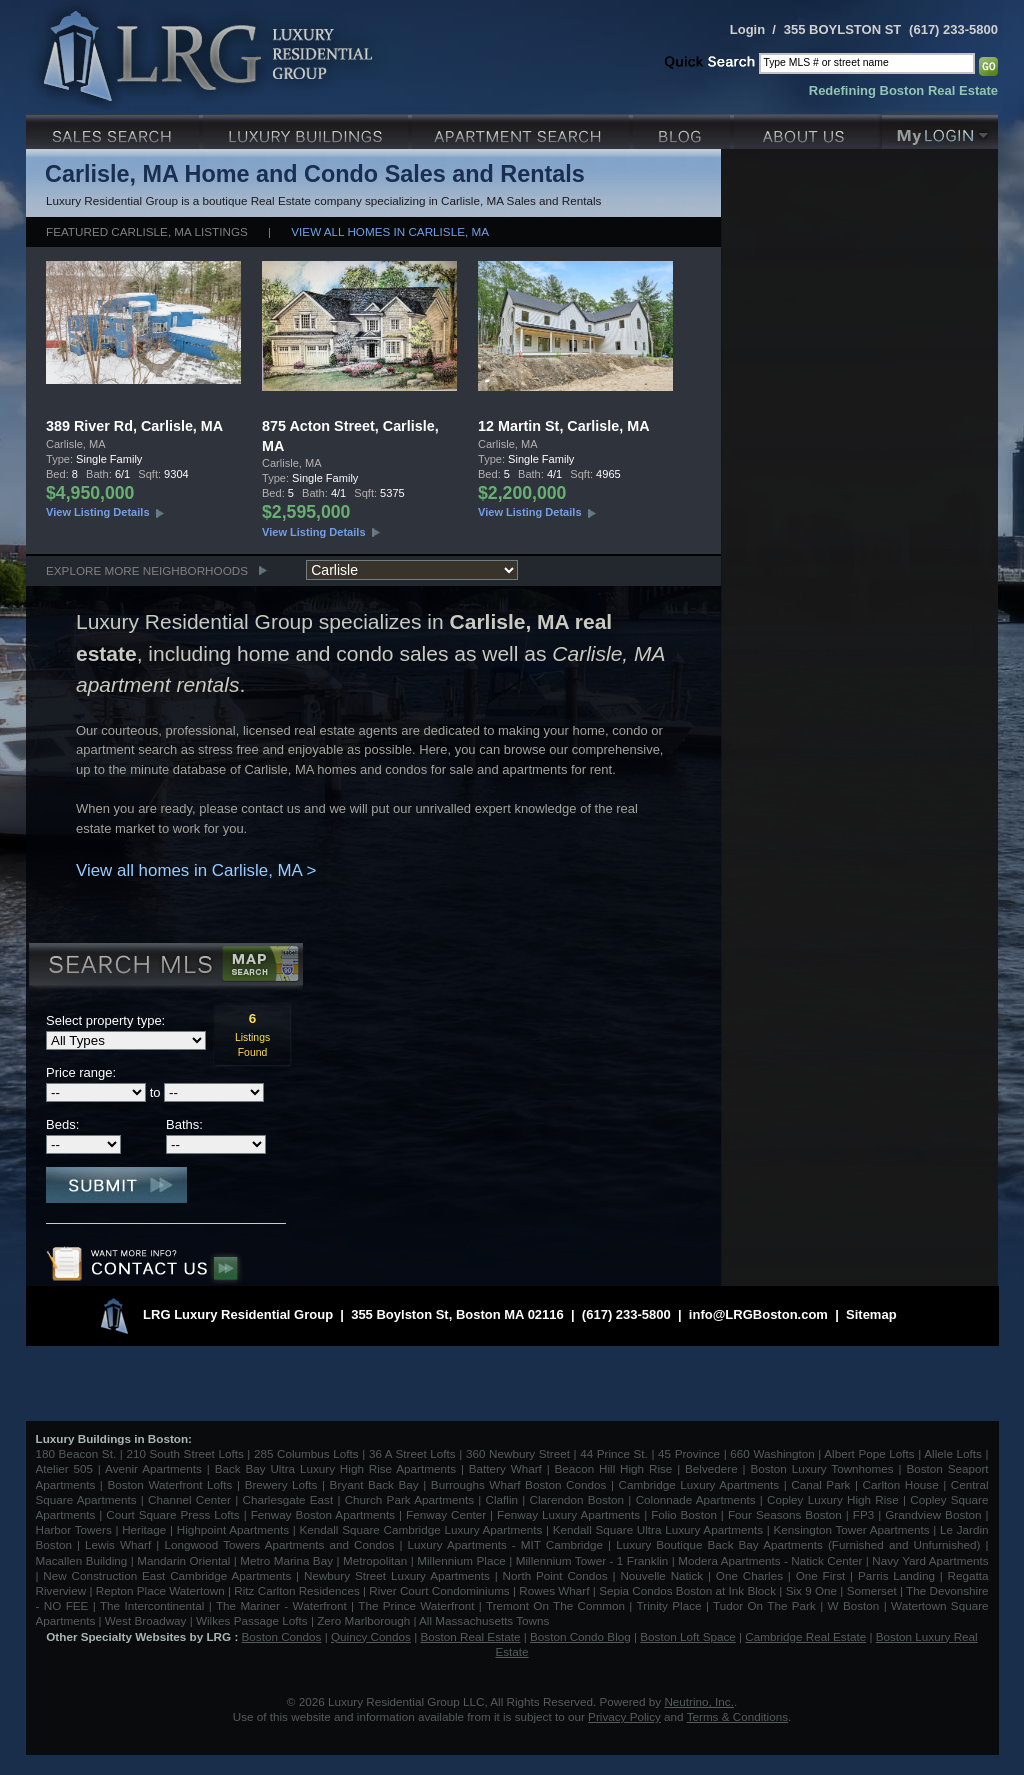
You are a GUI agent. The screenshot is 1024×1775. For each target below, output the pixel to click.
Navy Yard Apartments (930, 1560)
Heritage (144, 1529)
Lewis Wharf (118, 1544)
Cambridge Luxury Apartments (699, 1484)
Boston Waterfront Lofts (169, 1484)
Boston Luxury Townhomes (821, 1468)
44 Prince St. (614, 1453)
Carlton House (901, 1484)
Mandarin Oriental (183, 1560)
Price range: (81, 1072)
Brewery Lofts (281, 1484)
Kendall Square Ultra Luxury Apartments (658, 1529)
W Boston (856, 1605)
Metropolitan (377, 1560)
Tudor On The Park (764, 1605)
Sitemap (871, 1314)
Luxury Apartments (522, 129)
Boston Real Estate (470, 1636)
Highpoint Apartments (235, 1529)
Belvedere (711, 1468)
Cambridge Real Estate (805, 1636)
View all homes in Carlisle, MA (390, 231)
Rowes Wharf (554, 1590)
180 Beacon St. (76, 1453)
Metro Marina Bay (286, 1560)
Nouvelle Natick (661, 1575)
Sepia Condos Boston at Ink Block (687, 1590)
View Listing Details (98, 512)
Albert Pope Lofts (869, 1453)
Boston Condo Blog (580, 1636)
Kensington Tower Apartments (852, 1529)
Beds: (62, 1124)
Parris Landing (896, 1575)
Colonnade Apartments (696, 1499)
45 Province (689, 1453)
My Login (940, 129)
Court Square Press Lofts (172, 1514)
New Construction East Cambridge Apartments (167, 1575)
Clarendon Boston (577, 1499)
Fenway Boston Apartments (323, 1514)
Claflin (504, 1499)
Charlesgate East (287, 1499)
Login (747, 29)
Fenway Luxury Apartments (568, 1514)
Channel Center (189, 1499)
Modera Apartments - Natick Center (770, 1560)
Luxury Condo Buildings (307, 129)
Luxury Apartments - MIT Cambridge (505, 1544)
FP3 (865, 1514)
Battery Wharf (505, 1468)
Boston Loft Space (688, 1636)
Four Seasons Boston (787, 1514)
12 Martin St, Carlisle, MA (564, 426)
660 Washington (772, 1453)
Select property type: (105, 1020)
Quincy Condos (371, 1636)
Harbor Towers (74, 1529)
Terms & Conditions (737, 1716)
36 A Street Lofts (412, 1453)
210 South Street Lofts (184, 1453)
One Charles (749, 1575)
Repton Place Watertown (160, 1590)
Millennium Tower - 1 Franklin (592, 1560)
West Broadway (146, 1620)
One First (821, 1575)
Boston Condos (282, 1636)
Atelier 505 (67, 1468)
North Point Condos (555, 1575)
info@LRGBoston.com (758, 1314)
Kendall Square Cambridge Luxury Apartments (422, 1529)
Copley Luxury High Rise (833, 1499)
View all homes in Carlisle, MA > (196, 870)
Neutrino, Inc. (699, 1701)
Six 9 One (811, 1590)
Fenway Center (446, 1514)
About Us (808, 129)
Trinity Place (671, 1605)
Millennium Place (461, 1560)
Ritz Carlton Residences (296, 1590)
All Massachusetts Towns (484, 1620)
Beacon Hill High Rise (614, 1468)
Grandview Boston (933, 1514)
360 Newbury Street (518, 1453)
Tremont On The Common (555, 1605)
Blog (683, 129)
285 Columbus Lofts (306, 1453)
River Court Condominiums (439, 1590)
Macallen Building (82, 1560)
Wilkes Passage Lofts (252, 1620)
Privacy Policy (624, 1716)
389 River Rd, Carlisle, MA (134, 426)
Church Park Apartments (409, 1499)
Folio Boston (684, 1514)
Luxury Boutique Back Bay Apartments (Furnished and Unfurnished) (798, 1544)
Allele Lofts (953, 1453)
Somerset (872, 1590)
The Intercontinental (152, 1605)
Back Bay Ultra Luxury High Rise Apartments (335, 1468)
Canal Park (820, 1484)
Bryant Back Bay (374, 1484)
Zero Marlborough (363, 1620)
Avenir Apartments (153, 1468)
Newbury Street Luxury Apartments (397, 1575)
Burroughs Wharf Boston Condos (519, 1484)
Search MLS (164, 967)
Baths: (184, 1124)
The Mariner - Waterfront (281, 1605)
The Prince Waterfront (416, 1605)
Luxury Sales (114, 129)
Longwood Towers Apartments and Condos (279, 1544)
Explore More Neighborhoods (147, 570)
